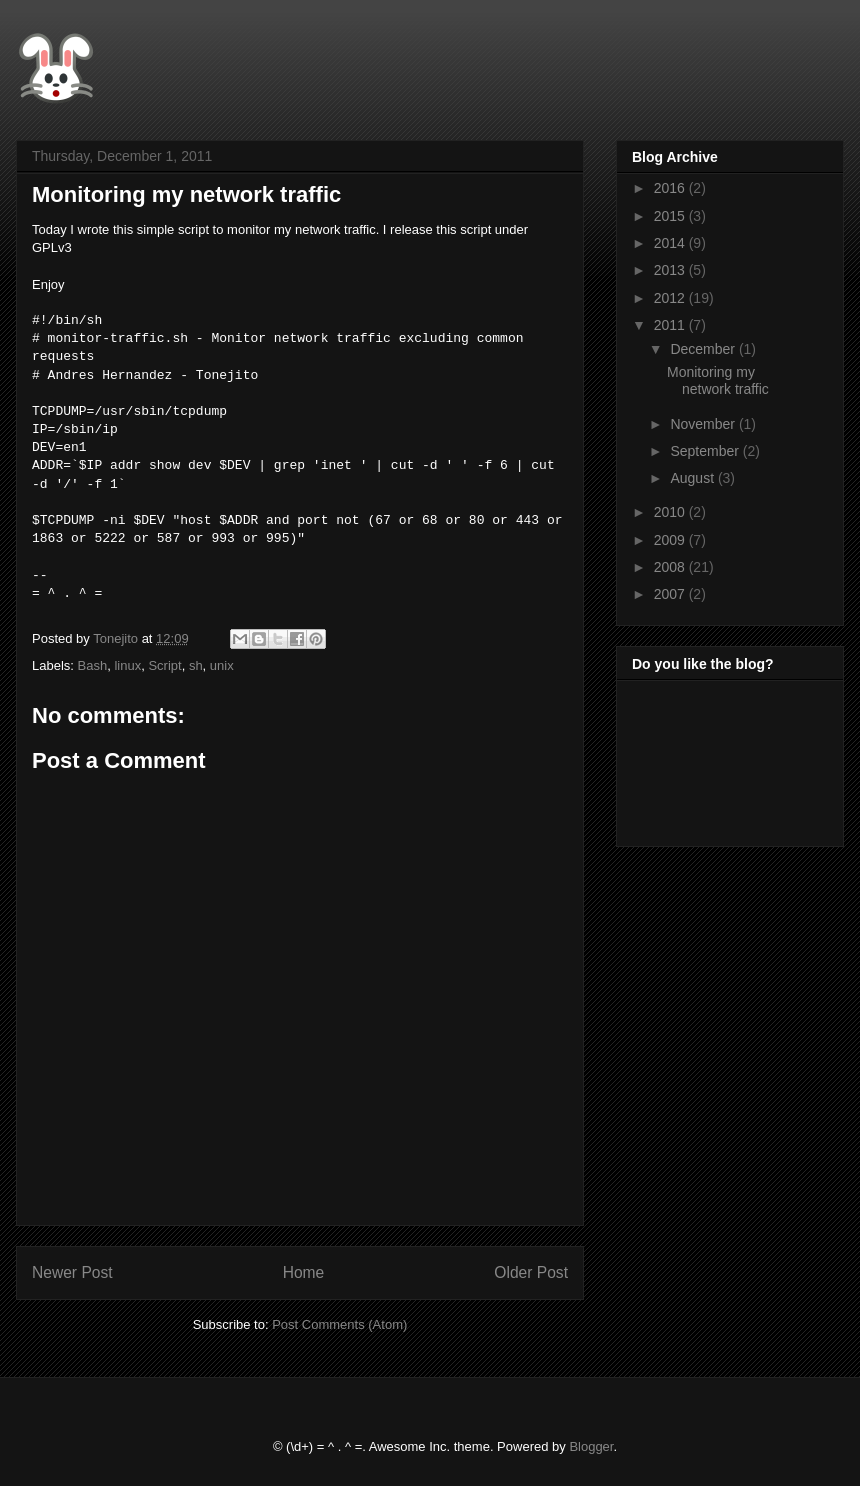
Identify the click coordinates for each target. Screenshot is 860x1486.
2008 (671, 567)
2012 (671, 298)
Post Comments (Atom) (339, 1324)
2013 (671, 270)
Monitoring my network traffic (718, 380)
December (704, 349)
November (704, 424)
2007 (671, 594)
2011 (671, 325)
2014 (671, 243)
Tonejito (117, 638)
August (693, 478)
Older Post (531, 1272)
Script (164, 665)
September (706, 451)
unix (222, 665)
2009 (671, 540)
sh (196, 665)
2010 (671, 512)
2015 (671, 216)
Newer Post (72, 1272)
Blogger (591, 1446)
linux (127, 665)
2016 (671, 188)
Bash (93, 665)
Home (304, 1272)
